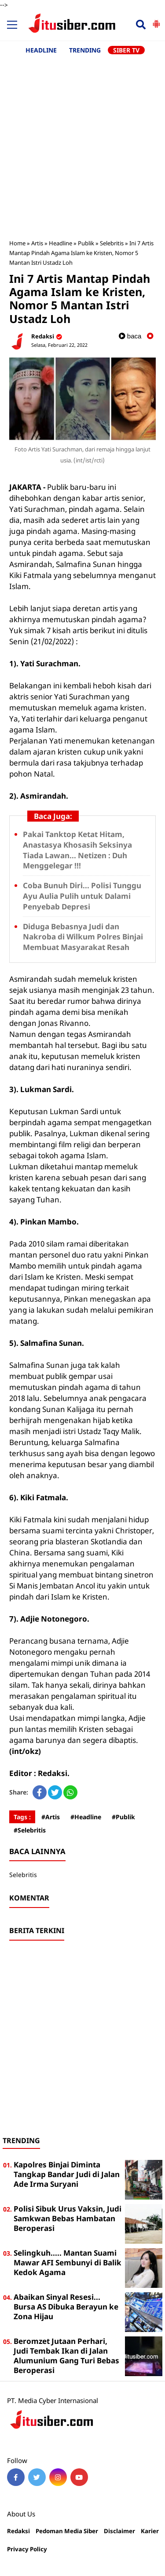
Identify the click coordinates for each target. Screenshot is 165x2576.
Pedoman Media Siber (67, 2531)
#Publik (123, 1817)
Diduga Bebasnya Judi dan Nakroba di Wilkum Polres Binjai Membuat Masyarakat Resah (83, 937)
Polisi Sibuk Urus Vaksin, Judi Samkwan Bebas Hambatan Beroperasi (67, 2218)
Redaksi (18, 2531)
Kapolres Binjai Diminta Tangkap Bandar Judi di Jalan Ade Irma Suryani (67, 2174)
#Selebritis (30, 1830)
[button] (156, 20)
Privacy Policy (27, 2549)
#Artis (50, 1817)
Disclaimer (119, 2531)
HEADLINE (41, 50)
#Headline (85, 1817)
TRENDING (85, 50)
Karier (150, 2531)
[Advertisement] (82, 142)
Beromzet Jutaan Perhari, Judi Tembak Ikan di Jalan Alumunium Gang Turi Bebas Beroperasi (66, 2355)
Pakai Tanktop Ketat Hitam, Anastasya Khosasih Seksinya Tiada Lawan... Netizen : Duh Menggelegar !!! (77, 850)
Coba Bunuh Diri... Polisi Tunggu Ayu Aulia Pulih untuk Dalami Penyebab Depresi (82, 896)
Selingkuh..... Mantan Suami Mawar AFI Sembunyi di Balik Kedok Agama (67, 2262)
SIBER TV (126, 50)
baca (130, 336)
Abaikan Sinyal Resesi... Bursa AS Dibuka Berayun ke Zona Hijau (66, 2306)
